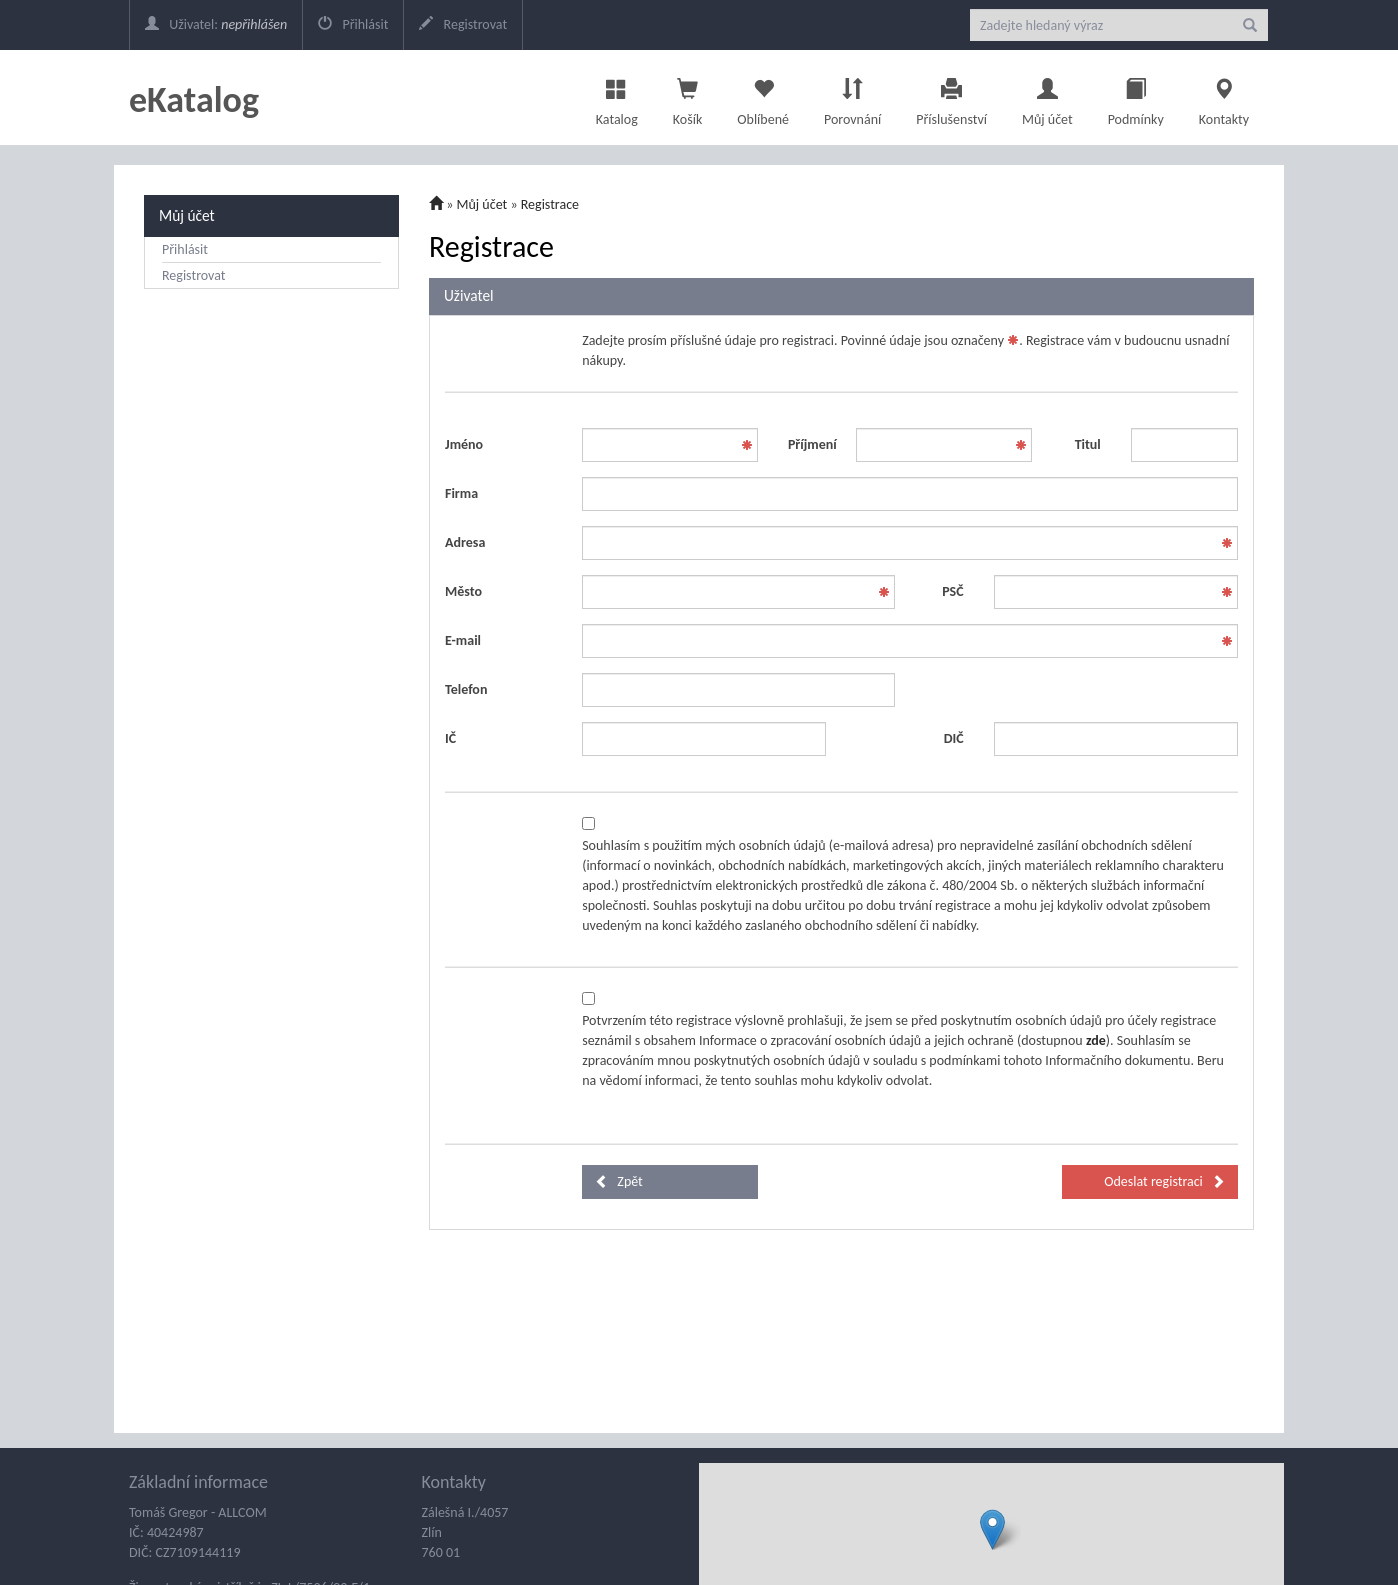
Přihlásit (353, 24)
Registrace (550, 204)
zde (1096, 1040)
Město (463, 591)
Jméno (464, 444)
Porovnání (852, 97)
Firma (461, 493)
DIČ (954, 738)
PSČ (952, 591)
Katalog (617, 97)
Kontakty (1224, 97)
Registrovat (463, 24)
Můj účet (1047, 97)
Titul (1088, 444)
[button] (992, 1529)
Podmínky (1136, 97)
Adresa (465, 542)
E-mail (463, 640)
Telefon (466, 689)
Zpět (619, 1181)
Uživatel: (216, 24)
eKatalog (194, 100)
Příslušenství (951, 97)
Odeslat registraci (1164, 1181)
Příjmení (812, 444)
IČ (450, 738)
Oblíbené (763, 97)
